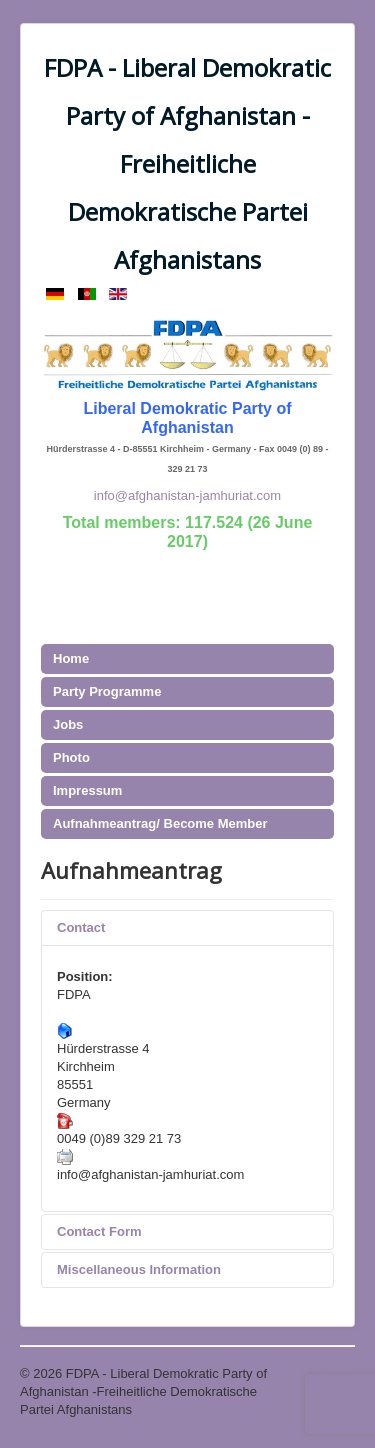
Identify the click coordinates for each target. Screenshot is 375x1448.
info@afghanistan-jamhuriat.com (187, 495)
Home (71, 658)
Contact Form (99, 1231)
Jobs (68, 724)
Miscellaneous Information (139, 1269)
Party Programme (107, 691)
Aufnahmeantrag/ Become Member (160, 823)
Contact (81, 927)
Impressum (87, 790)
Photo (71, 757)
